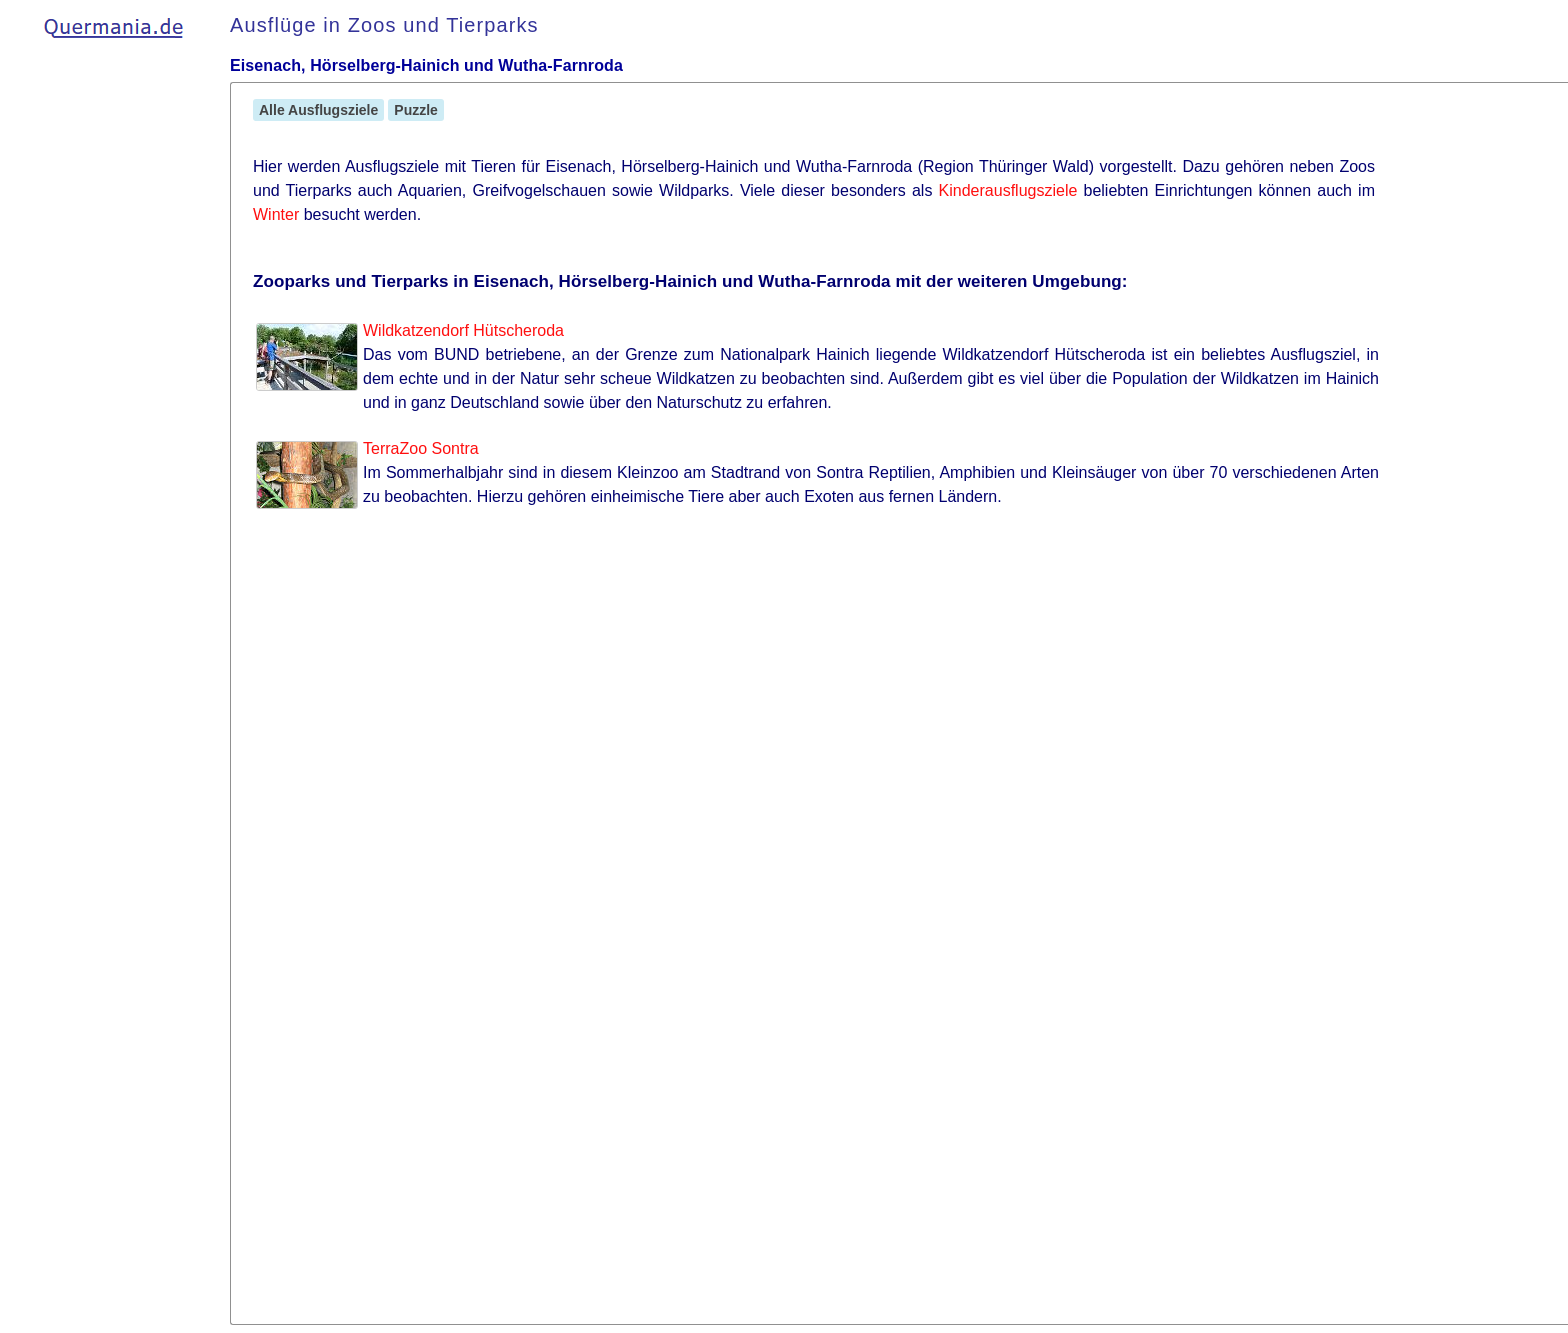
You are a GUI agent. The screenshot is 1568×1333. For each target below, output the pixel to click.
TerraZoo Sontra (421, 448)
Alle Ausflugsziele (318, 110)
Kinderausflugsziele (1008, 190)
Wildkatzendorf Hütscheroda (463, 330)
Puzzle (416, 110)
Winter (276, 214)
